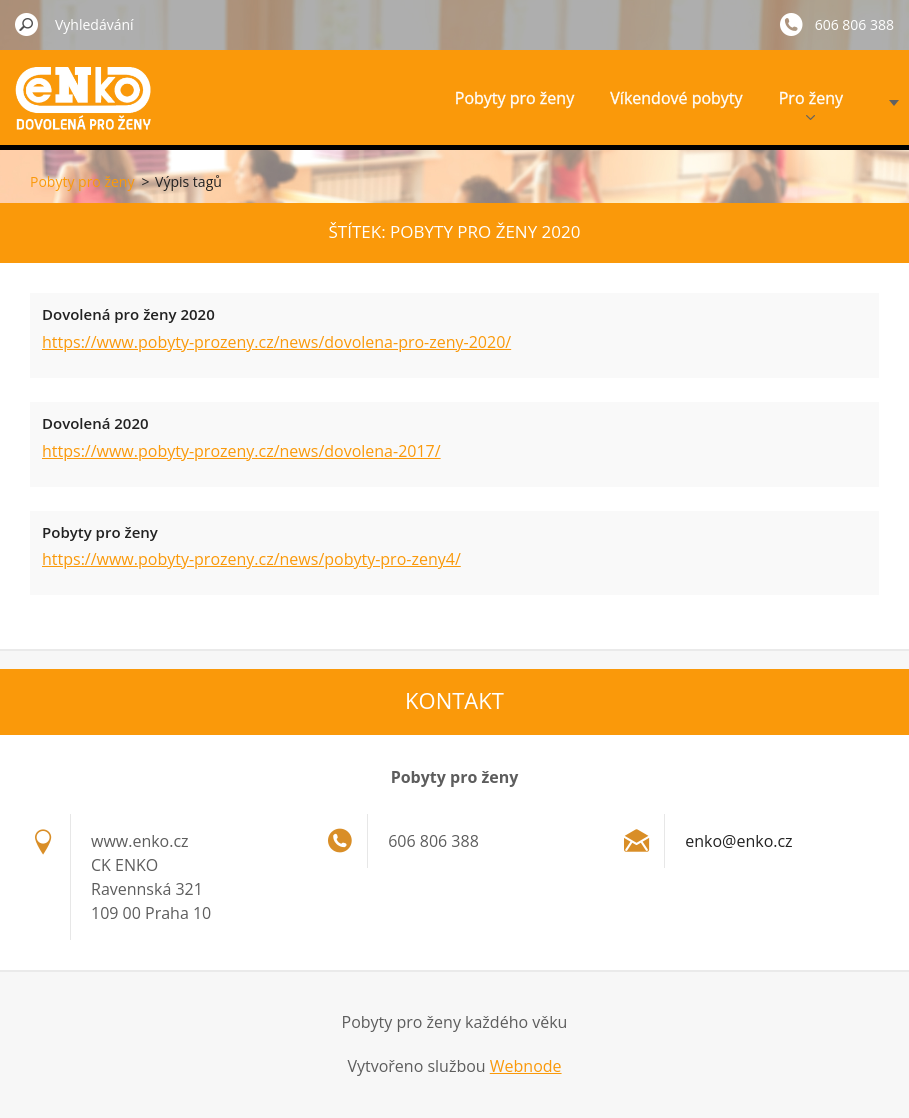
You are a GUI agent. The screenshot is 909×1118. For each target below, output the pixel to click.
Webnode (526, 1066)
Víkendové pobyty (676, 98)
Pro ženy (811, 103)
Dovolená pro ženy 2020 (128, 314)
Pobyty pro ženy (514, 98)
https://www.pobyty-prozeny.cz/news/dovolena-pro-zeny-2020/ (276, 342)
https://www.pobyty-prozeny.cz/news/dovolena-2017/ (241, 451)
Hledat (27, 24)
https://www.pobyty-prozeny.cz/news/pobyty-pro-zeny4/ (251, 559)
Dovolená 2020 (95, 423)
